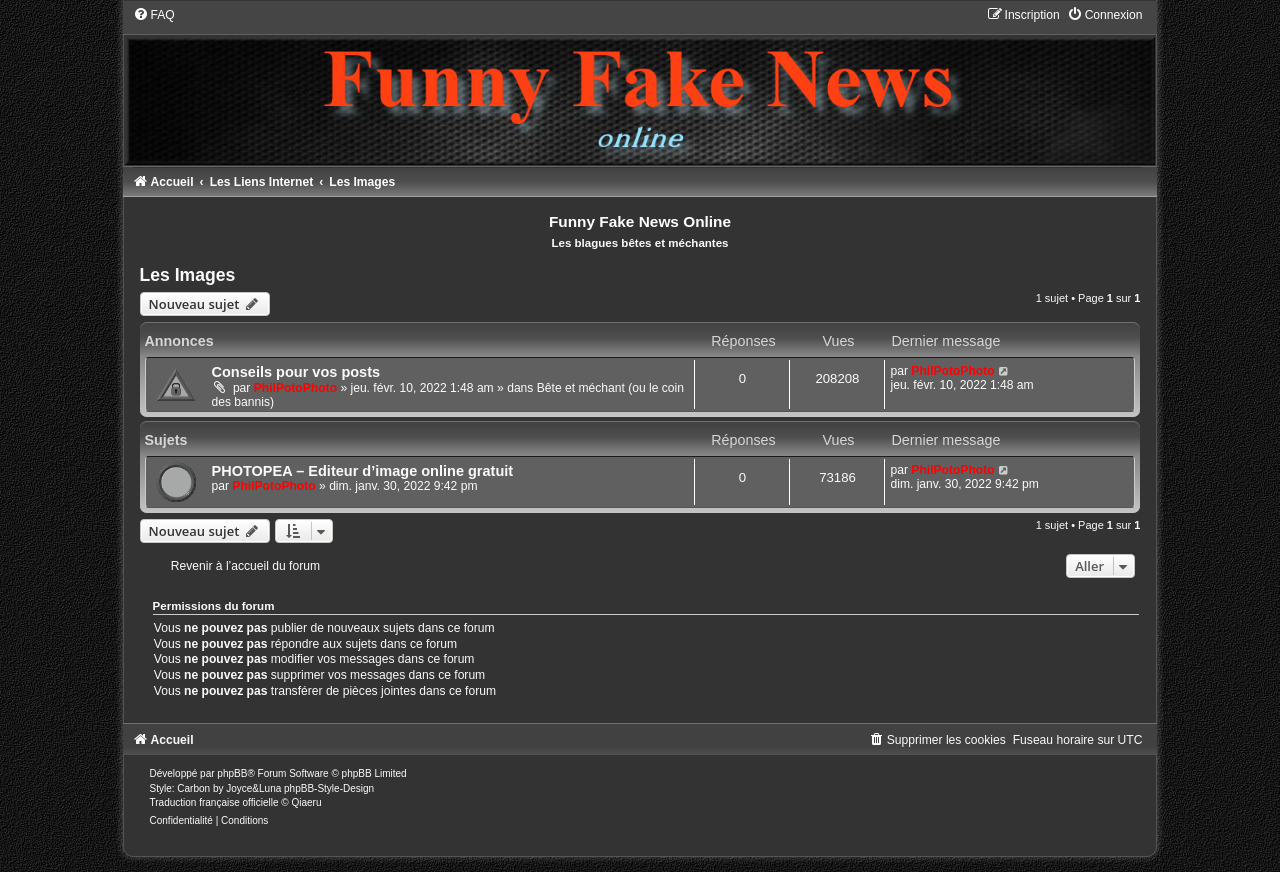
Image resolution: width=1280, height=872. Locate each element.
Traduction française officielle (214, 802)
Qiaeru (306, 802)
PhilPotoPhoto (295, 388)
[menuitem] (154, 15)
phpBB (232, 773)
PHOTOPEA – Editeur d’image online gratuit (363, 471)
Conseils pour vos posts (296, 372)
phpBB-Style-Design (329, 788)
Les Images (188, 275)
